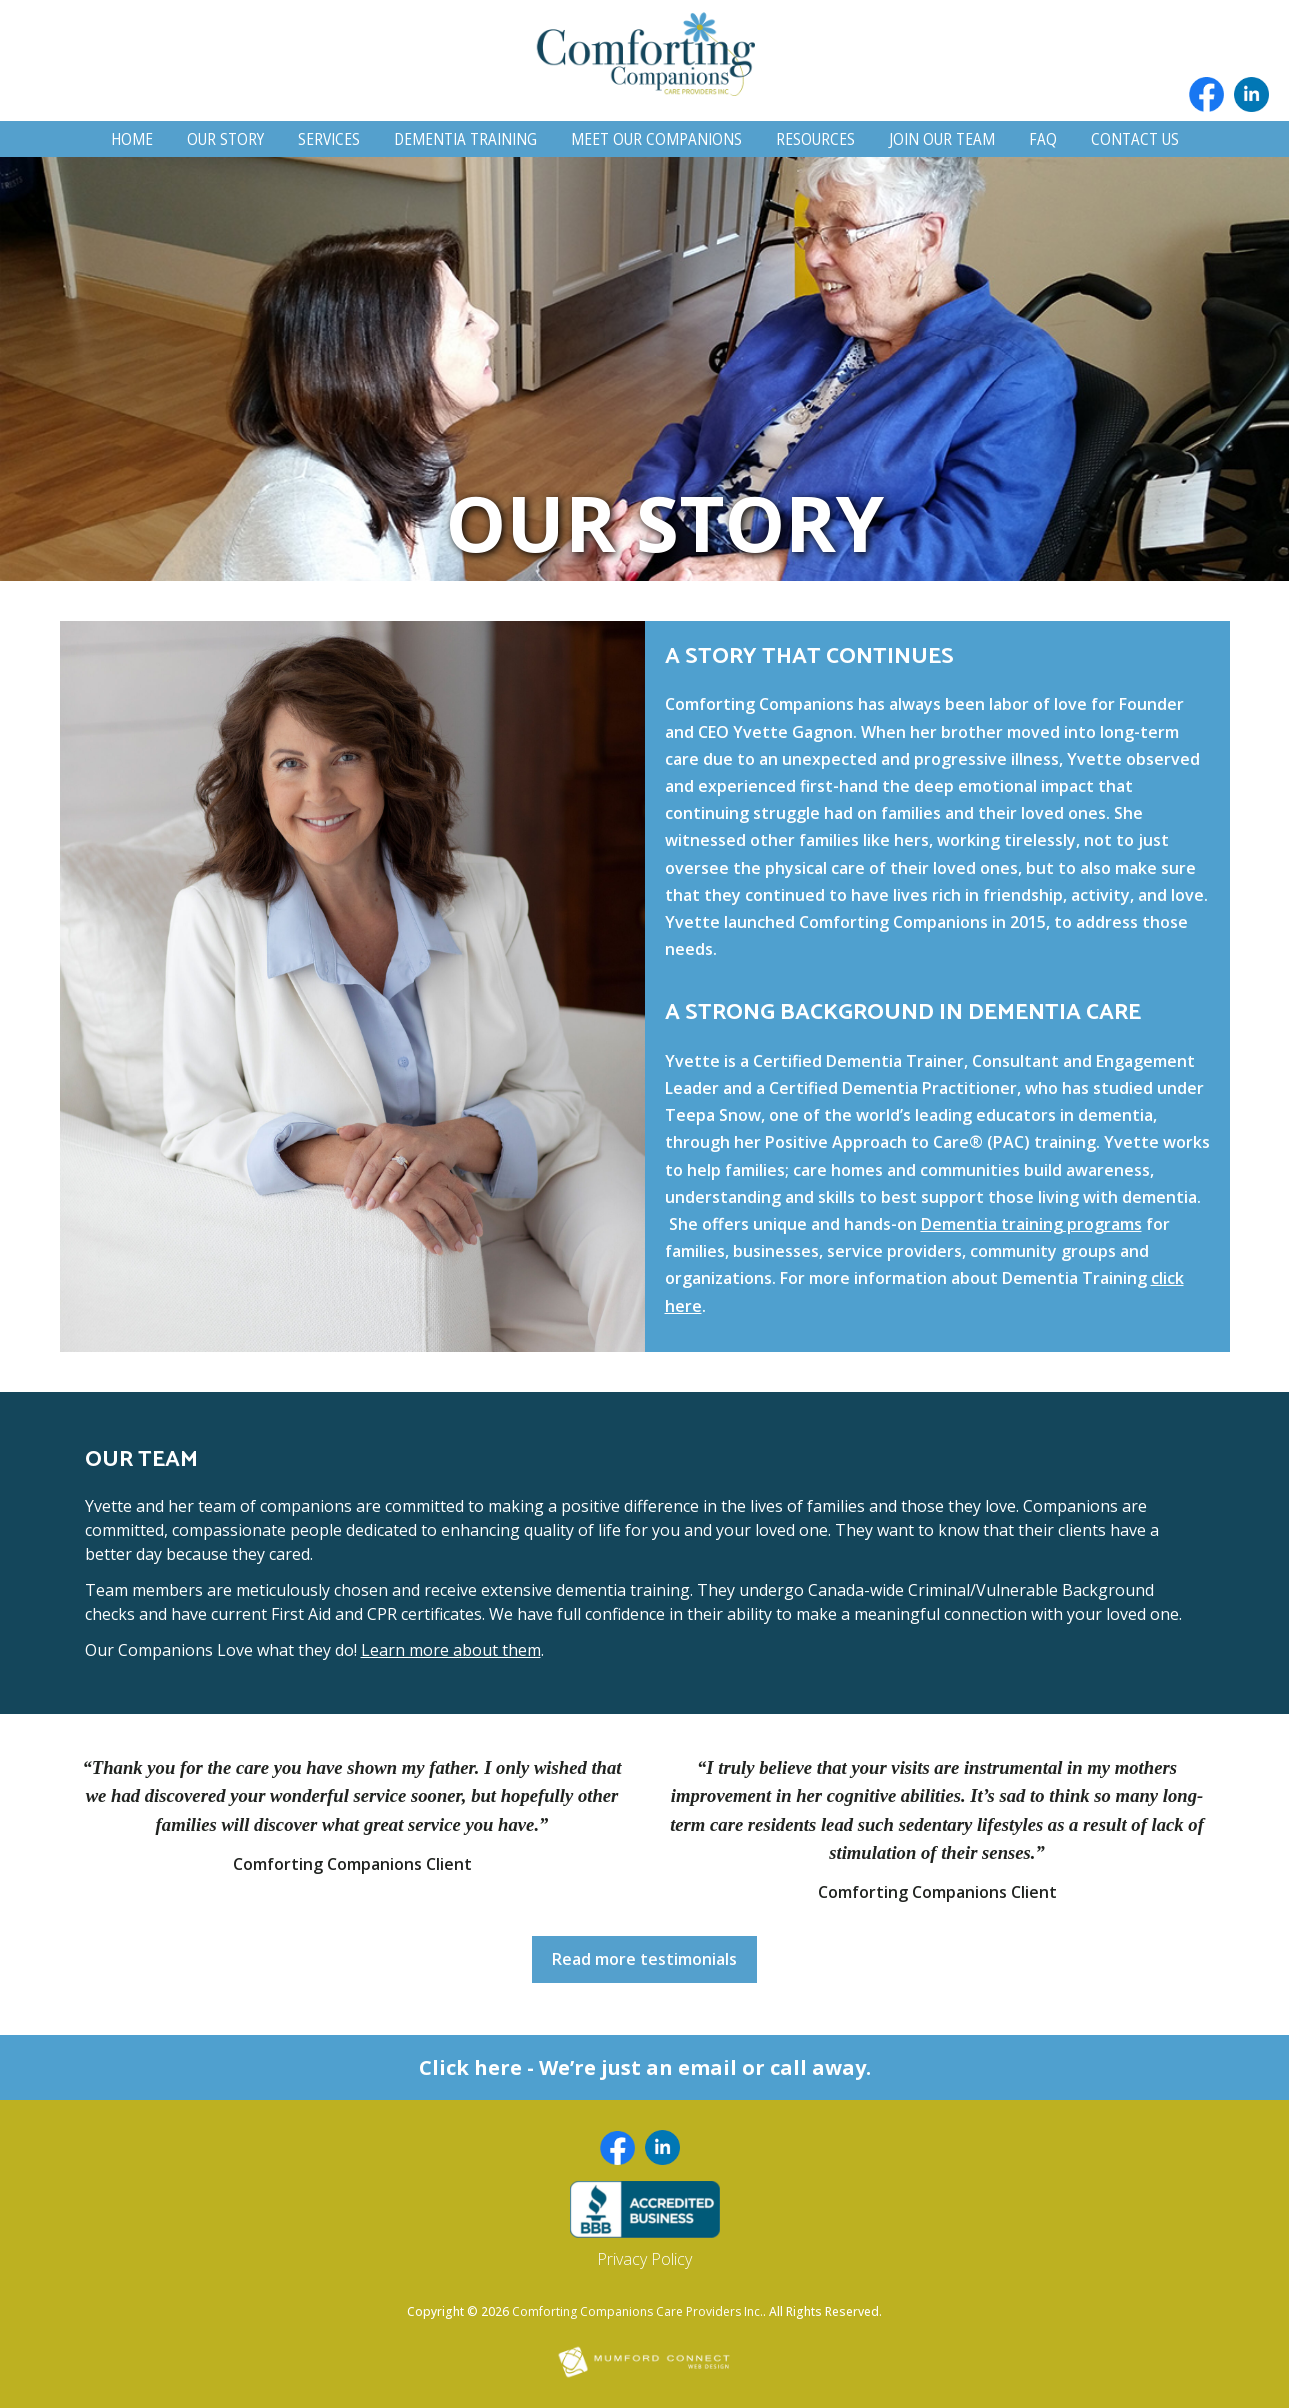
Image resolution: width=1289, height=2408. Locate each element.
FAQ (1043, 139)
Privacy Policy (644, 2259)
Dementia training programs (1031, 1224)
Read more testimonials (644, 1959)
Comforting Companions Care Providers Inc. (637, 2311)
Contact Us (1135, 139)
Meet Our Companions (656, 139)
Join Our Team (942, 139)
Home (132, 139)
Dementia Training (465, 139)
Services (329, 139)
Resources (815, 139)
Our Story (225, 139)
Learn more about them (451, 1650)
